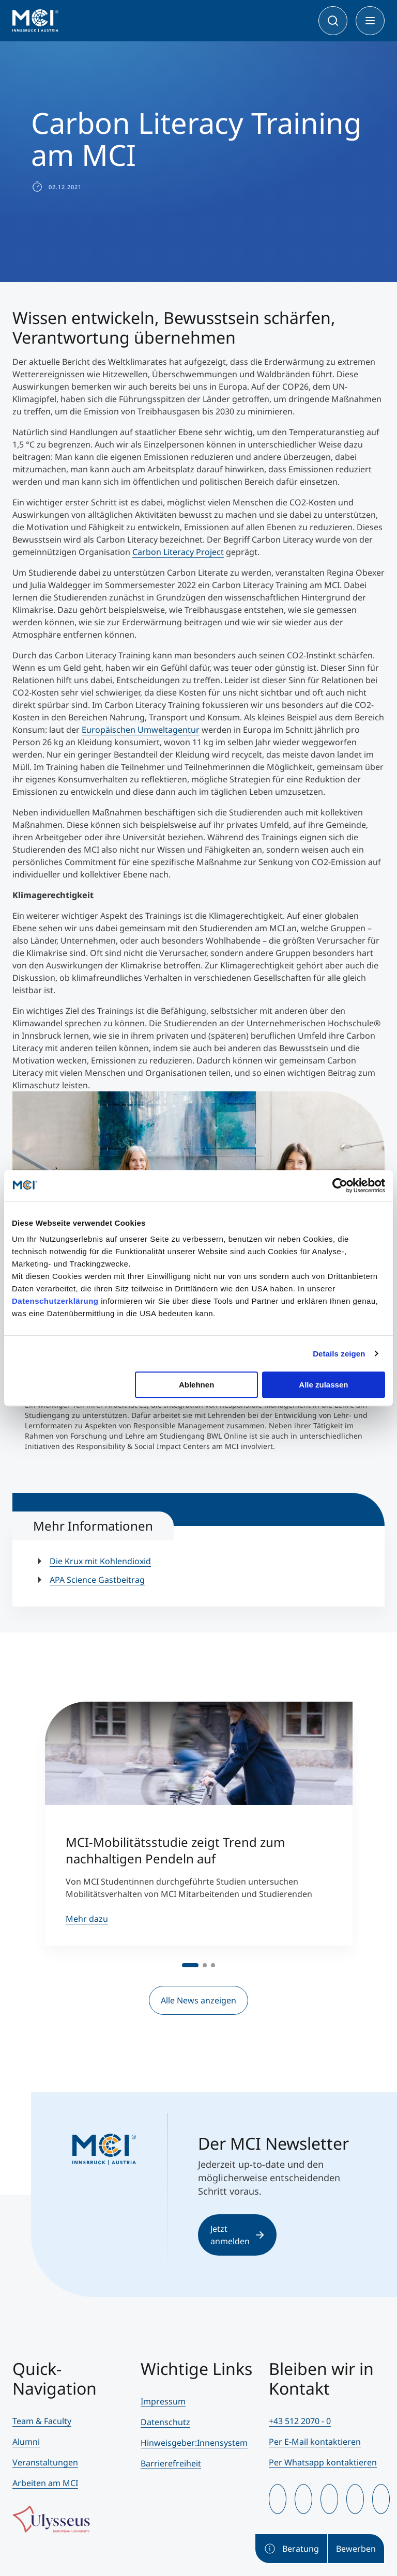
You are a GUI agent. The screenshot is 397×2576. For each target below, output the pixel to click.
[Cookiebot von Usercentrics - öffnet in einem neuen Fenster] (340, 1185)
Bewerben (356, 2548)
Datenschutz (165, 2422)
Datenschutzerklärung (55, 1301)
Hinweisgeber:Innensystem (194, 2442)
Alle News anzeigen (198, 2000)
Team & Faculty (41, 2421)
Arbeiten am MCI (45, 2483)
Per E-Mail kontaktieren (315, 2441)
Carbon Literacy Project (178, 552)
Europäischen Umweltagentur (141, 729)
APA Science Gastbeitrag (97, 1579)
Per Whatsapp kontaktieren (323, 2462)
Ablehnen (196, 1384)
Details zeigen (339, 1353)
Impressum (163, 2401)
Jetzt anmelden (237, 2235)
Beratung (291, 2548)
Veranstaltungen (45, 2462)
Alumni (26, 2441)
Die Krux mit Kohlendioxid (100, 1561)
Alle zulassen (323, 1384)
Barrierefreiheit (171, 2463)
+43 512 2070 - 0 (300, 2421)
